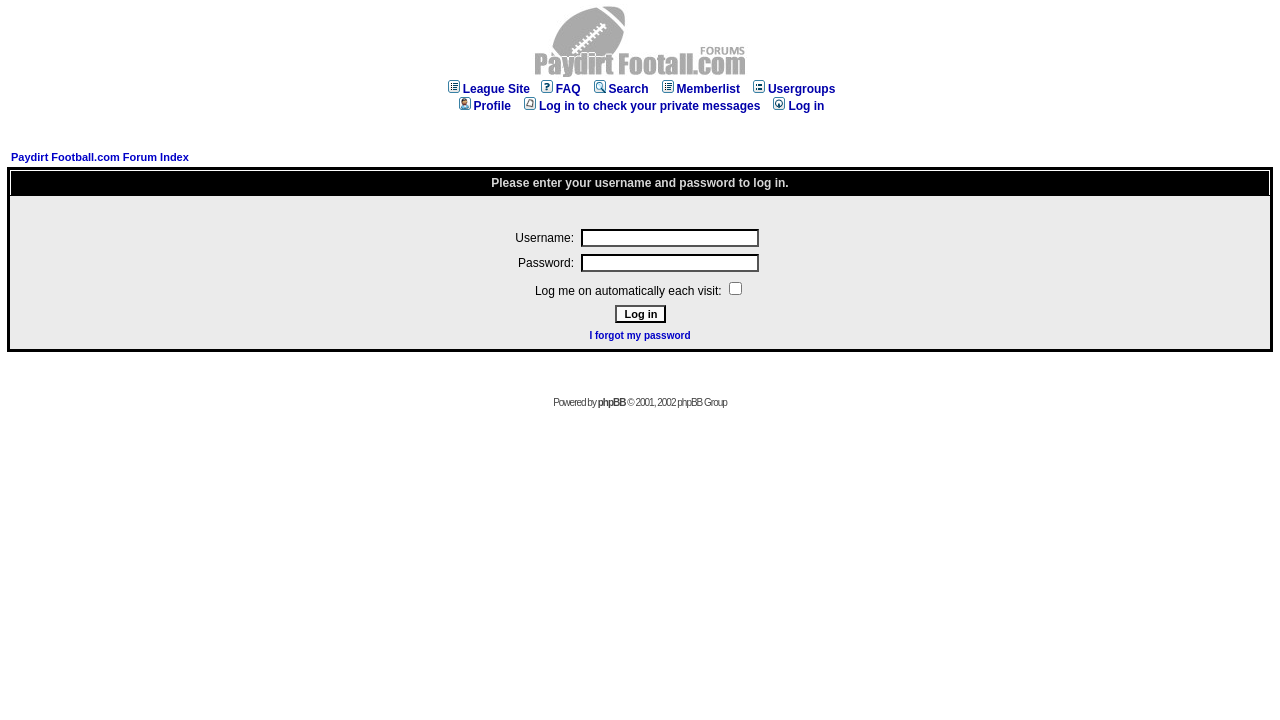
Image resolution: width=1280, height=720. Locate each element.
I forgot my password (639, 335)
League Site (489, 89)
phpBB (612, 402)
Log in (798, 106)
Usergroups (794, 89)
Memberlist (701, 89)
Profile (485, 106)
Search (621, 89)
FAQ (561, 89)
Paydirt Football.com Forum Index (100, 157)
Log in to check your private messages (642, 106)
